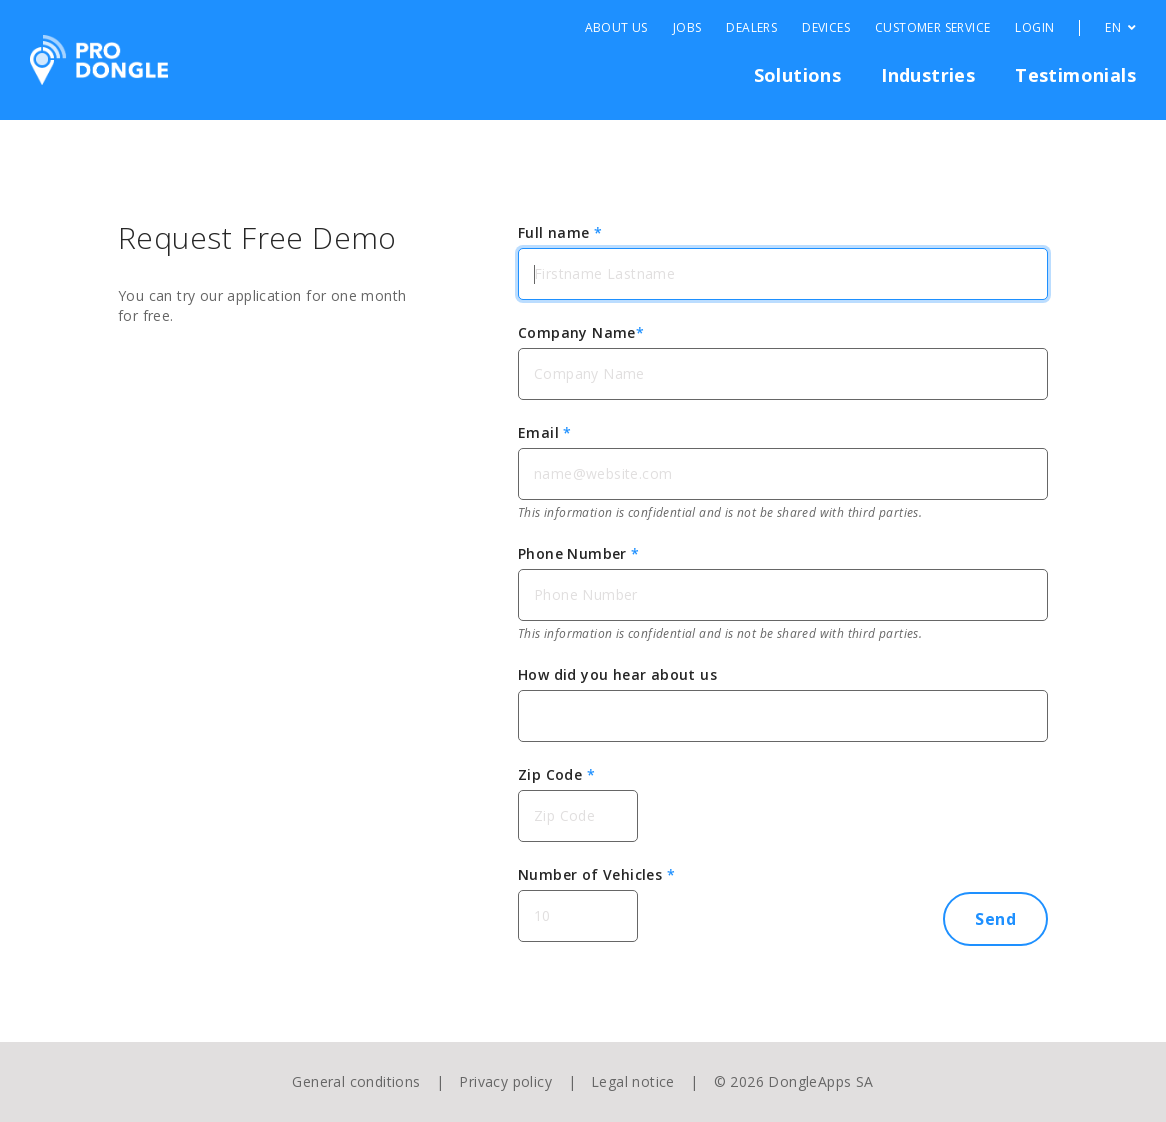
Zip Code (556, 774)
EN (1120, 28)
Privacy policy (505, 1081)
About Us (616, 28)
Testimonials (1075, 75)
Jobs (687, 28)
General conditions (356, 1081)
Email (545, 432)
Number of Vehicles (596, 874)
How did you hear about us (617, 674)
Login (1034, 28)
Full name (560, 232)
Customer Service (932, 28)
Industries (928, 75)
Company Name (581, 332)
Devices (826, 28)
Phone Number (579, 553)
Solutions (798, 75)
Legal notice (633, 1081)
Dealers (751, 28)
